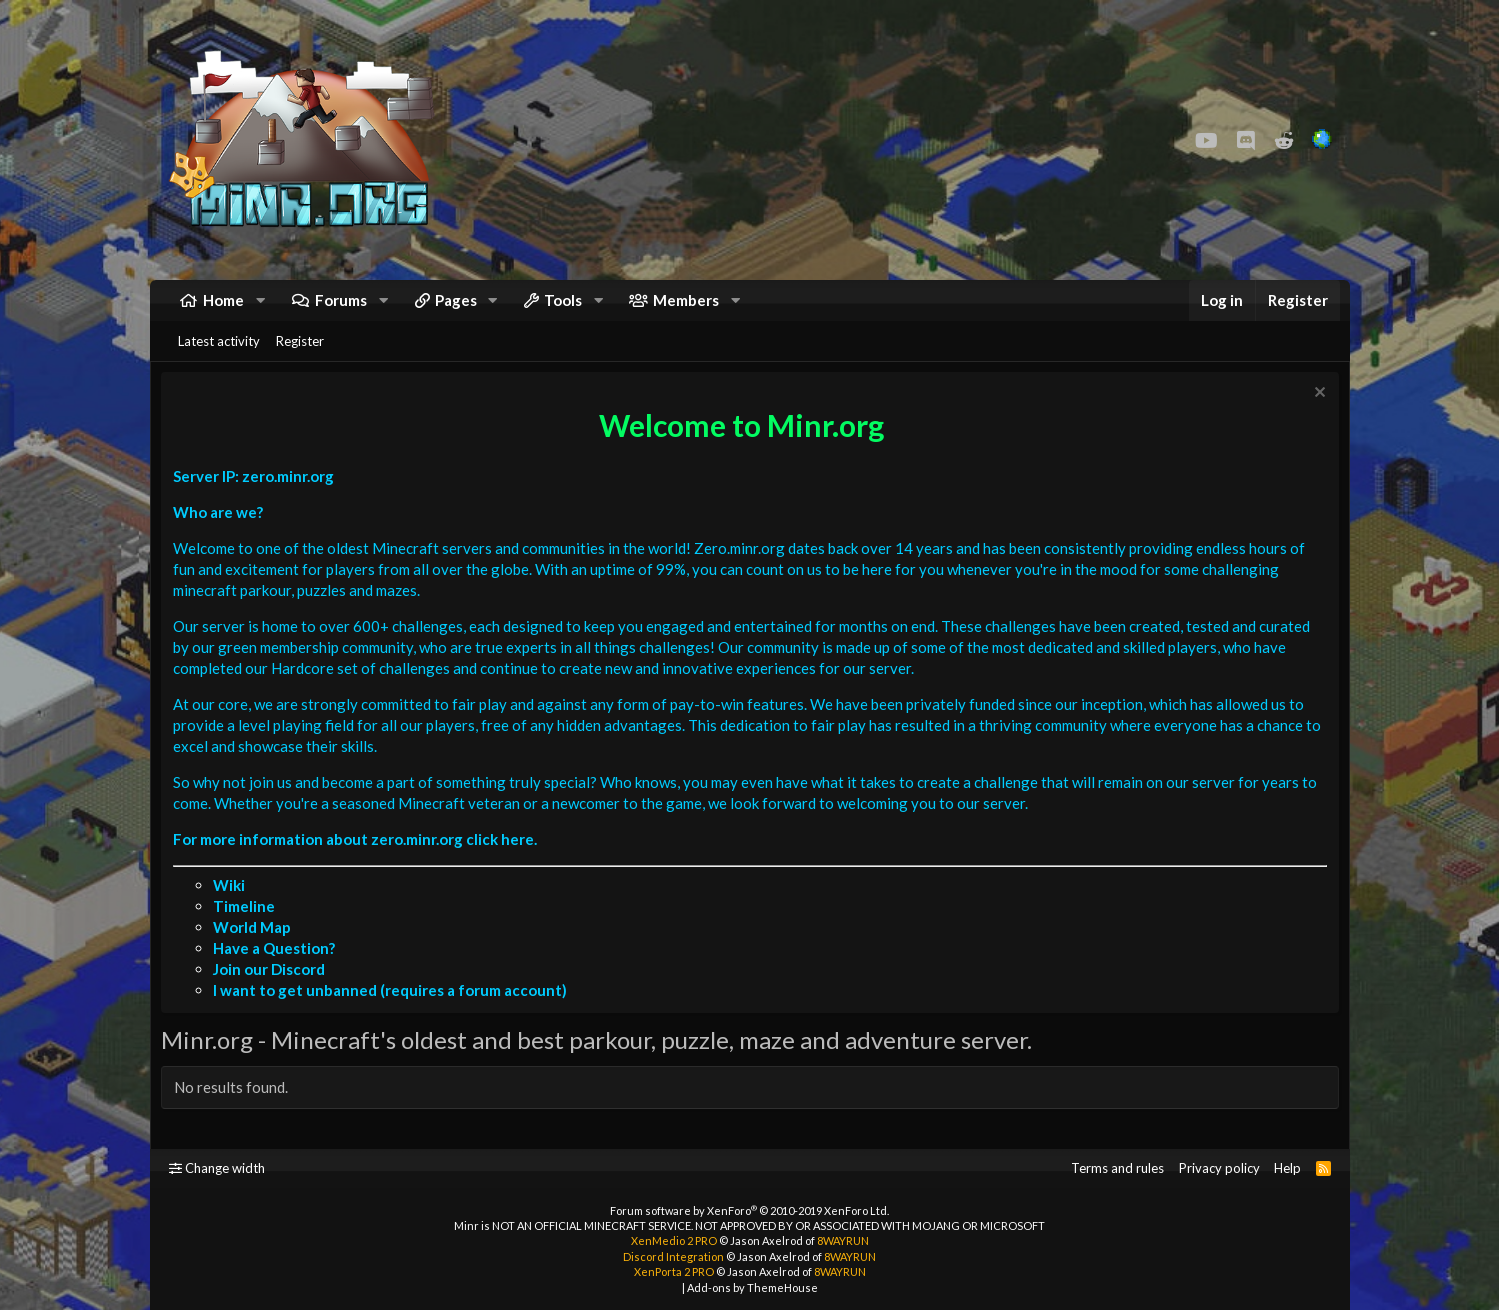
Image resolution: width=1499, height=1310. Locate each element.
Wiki (234, 910)
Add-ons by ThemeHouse (752, 1287)
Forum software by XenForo (749, 1210)
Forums (341, 310)
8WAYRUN (843, 1240)
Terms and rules (1117, 1168)
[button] (260, 310)
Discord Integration (673, 1256)
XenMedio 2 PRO (674, 1240)
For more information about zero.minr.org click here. (360, 864)
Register (300, 361)
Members (686, 310)
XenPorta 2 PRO (674, 1271)
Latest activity (219, 361)
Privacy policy (1219, 1168)
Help (1287, 1168)
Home (223, 310)
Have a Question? (279, 973)
